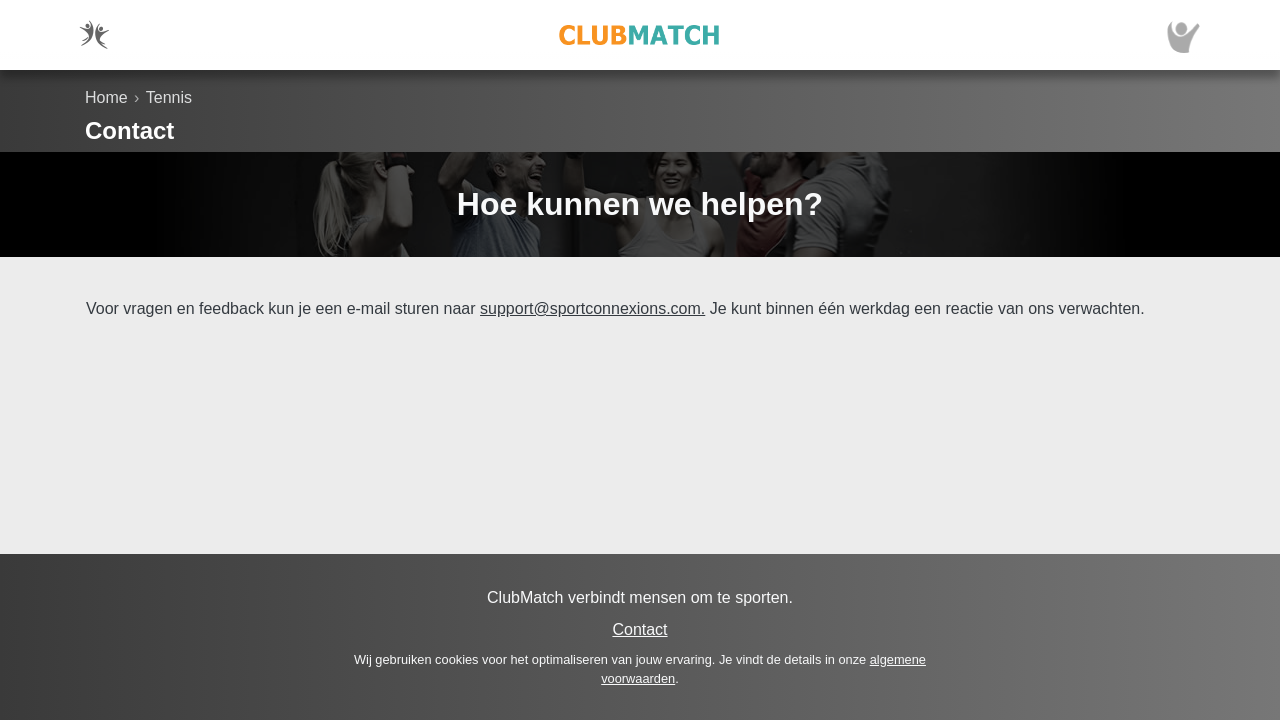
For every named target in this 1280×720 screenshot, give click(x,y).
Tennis (169, 97)
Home (106, 97)
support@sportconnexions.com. (592, 308)
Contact (639, 629)
